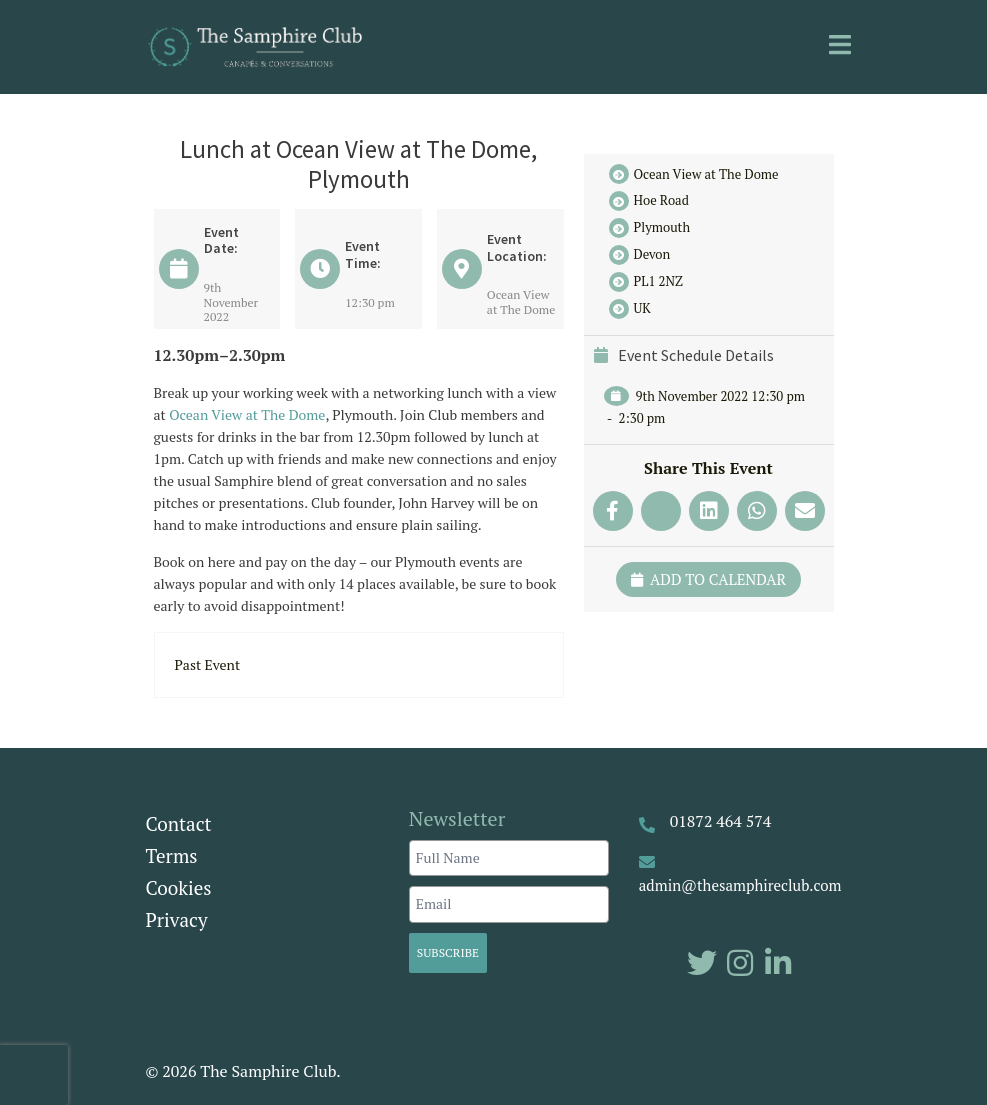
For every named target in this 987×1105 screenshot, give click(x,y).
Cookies (179, 887)
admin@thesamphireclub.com (740, 885)
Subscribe (448, 952)
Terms (172, 855)
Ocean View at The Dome (247, 414)
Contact (179, 823)
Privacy (177, 919)
